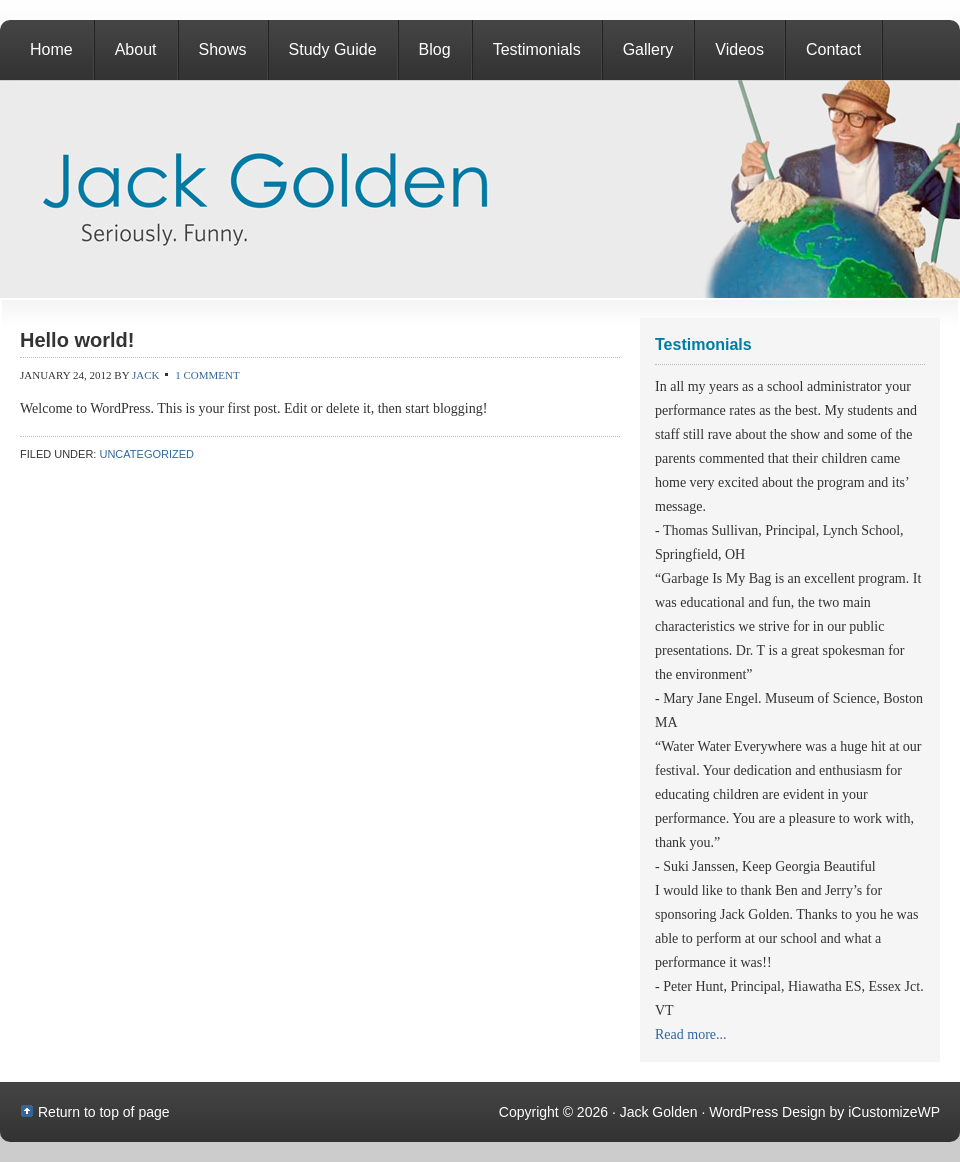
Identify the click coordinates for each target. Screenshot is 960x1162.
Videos (739, 49)
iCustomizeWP (894, 1112)
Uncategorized (146, 454)
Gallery (648, 49)
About (136, 49)
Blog (435, 49)
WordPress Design (767, 1112)
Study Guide (333, 49)
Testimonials (537, 49)
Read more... (691, 1034)
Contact (833, 49)
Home (51, 49)
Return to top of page (104, 1112)
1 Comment (207, 375)
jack (146, 375)
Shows (223, 49)
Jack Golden (480, 189)
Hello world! (77, 340)
